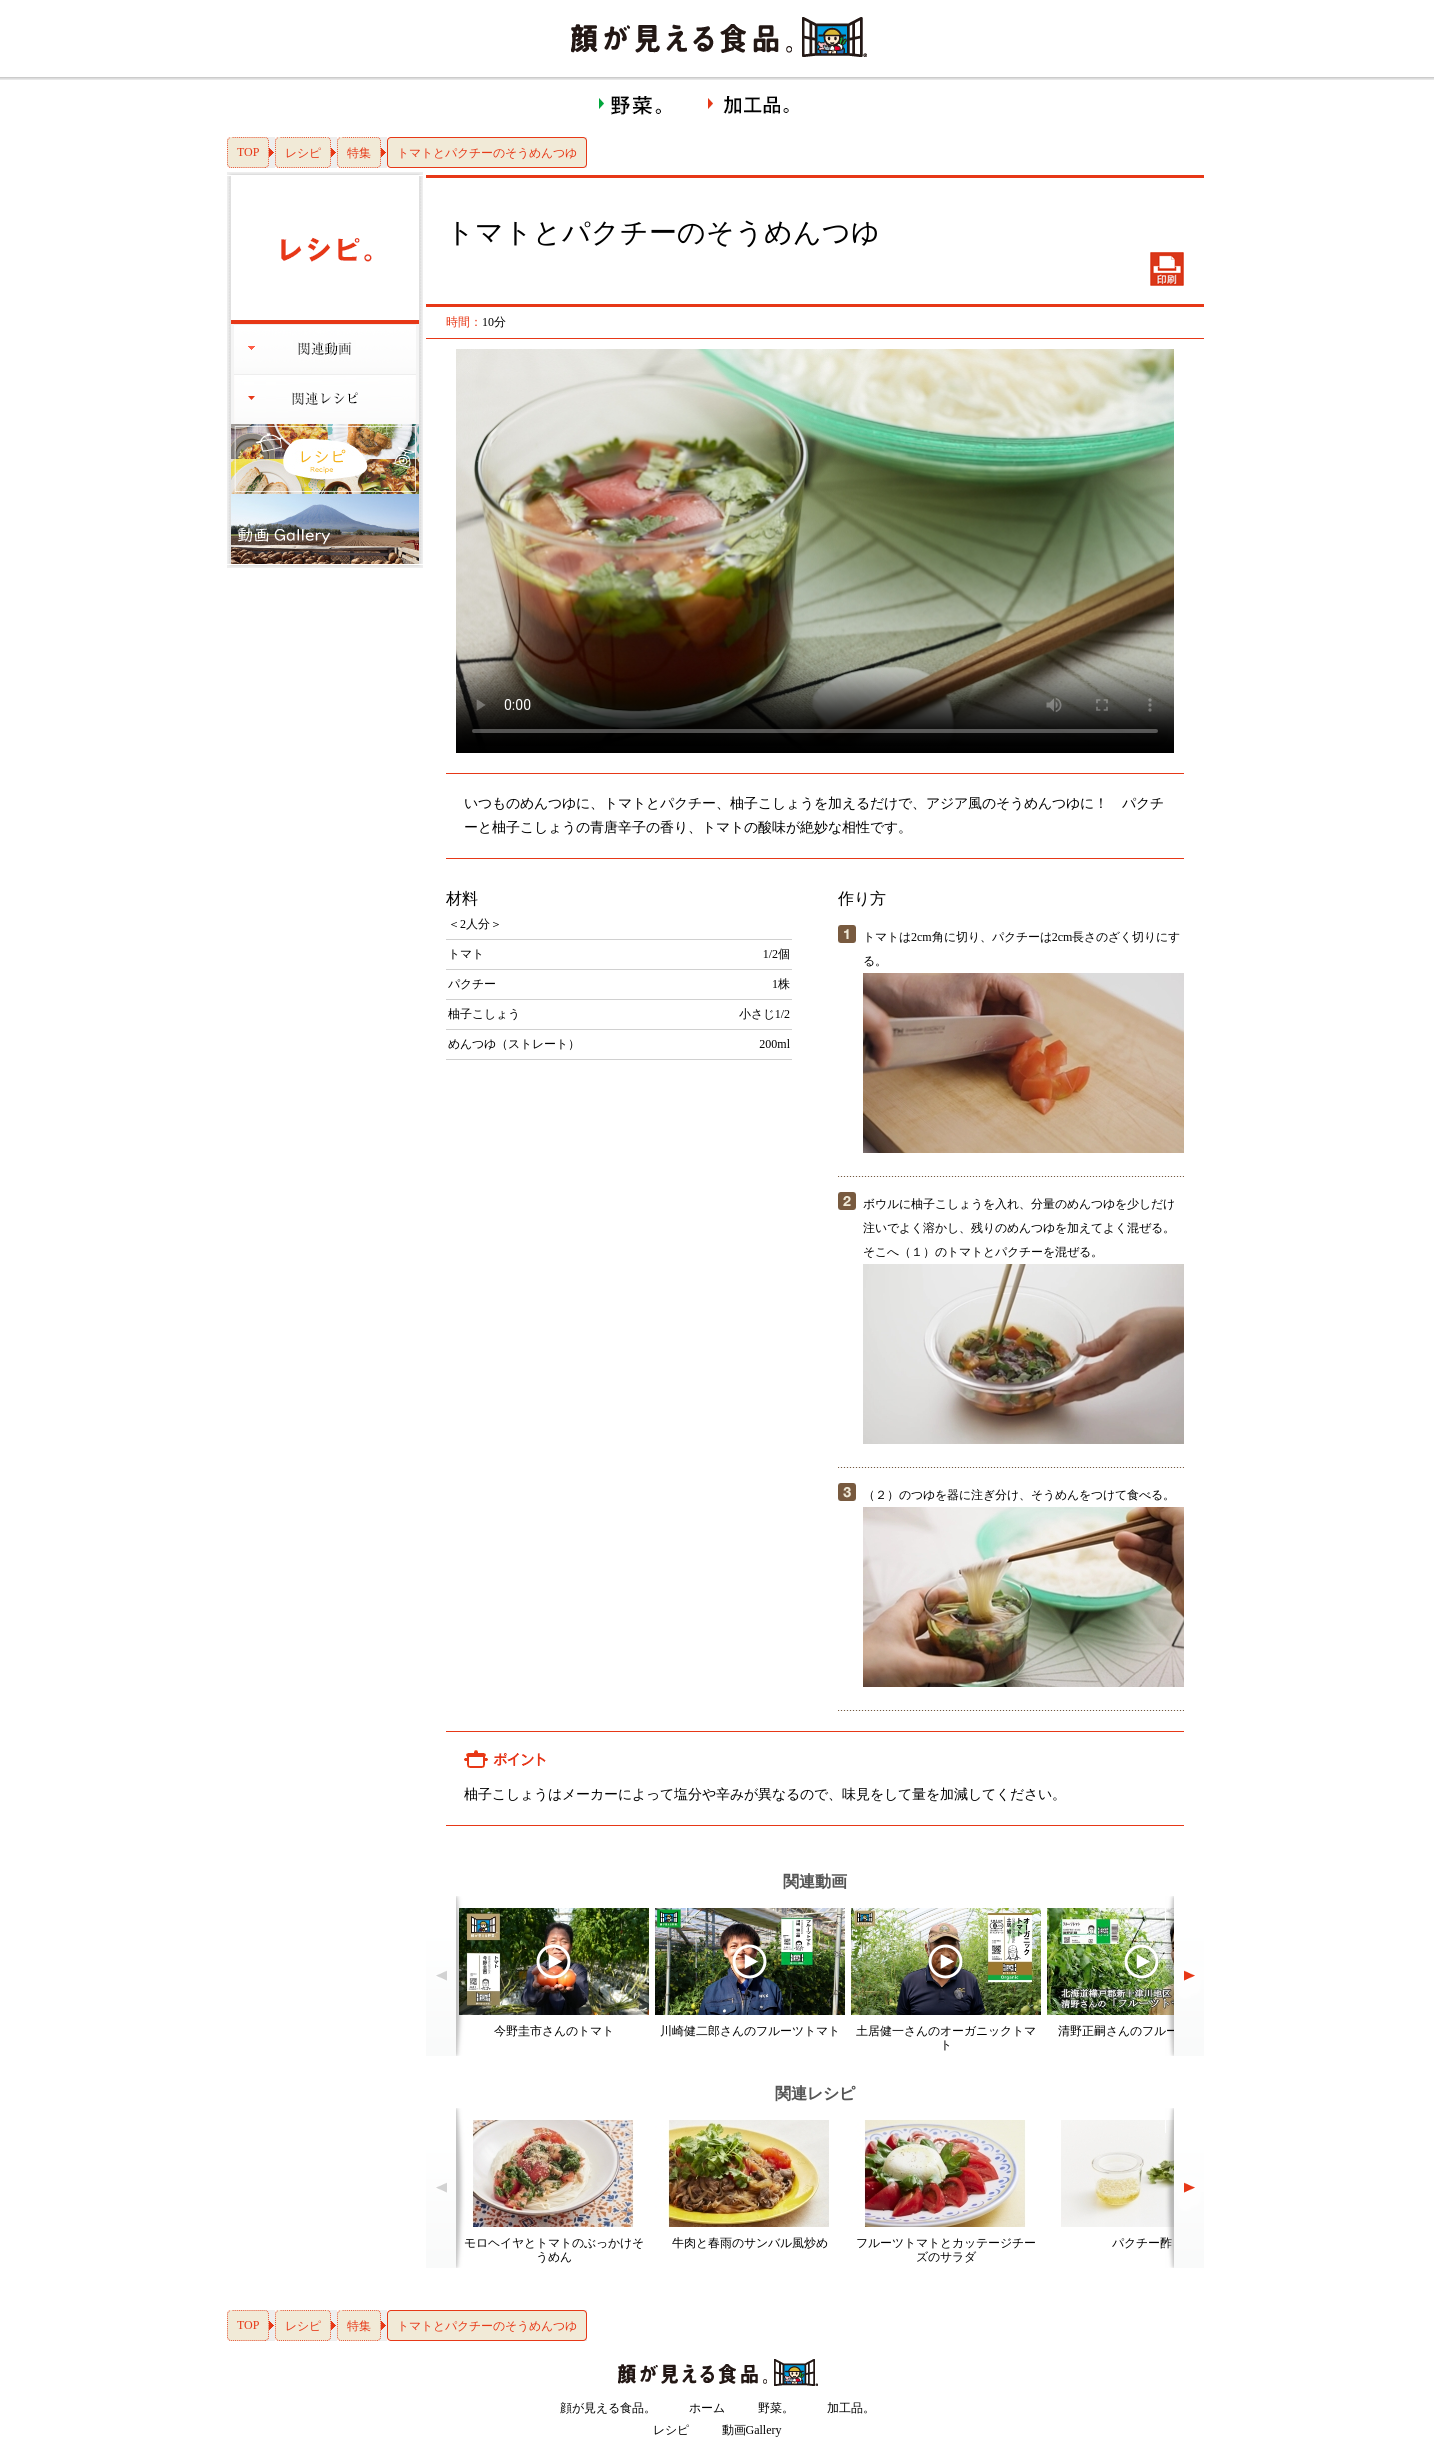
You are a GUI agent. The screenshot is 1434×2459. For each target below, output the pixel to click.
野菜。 (776, 2408)
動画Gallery (752, 2430)
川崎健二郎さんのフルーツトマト (750, 2031)
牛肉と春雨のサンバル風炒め (750, 2243)
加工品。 (851, 2408)
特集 (359, 153)
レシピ (303, 153)
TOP (248, 152)
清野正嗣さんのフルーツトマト (1142, 2031)
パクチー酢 (1142, 2243)
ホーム (707, 2408)
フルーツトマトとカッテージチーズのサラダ (946, 2250)
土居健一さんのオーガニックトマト (946, 2038)
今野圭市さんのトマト (554, 2031)
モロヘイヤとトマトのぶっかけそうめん (554, 2250)
